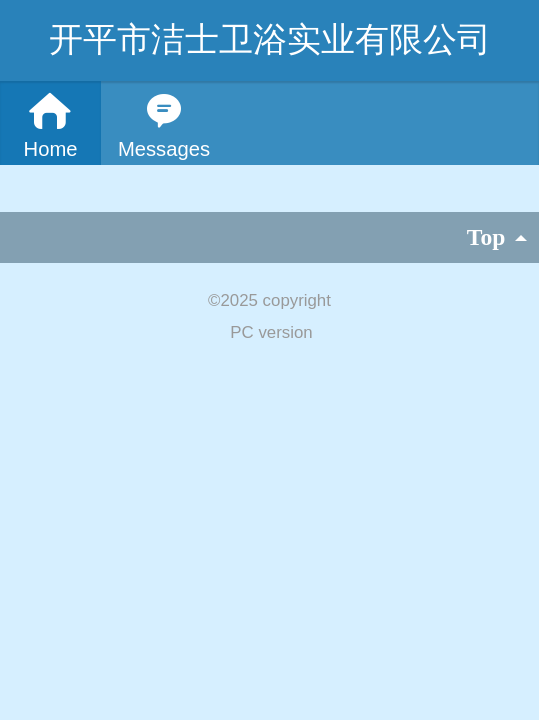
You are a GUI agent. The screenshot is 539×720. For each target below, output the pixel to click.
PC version (271, 332)
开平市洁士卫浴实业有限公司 (270, 39)
